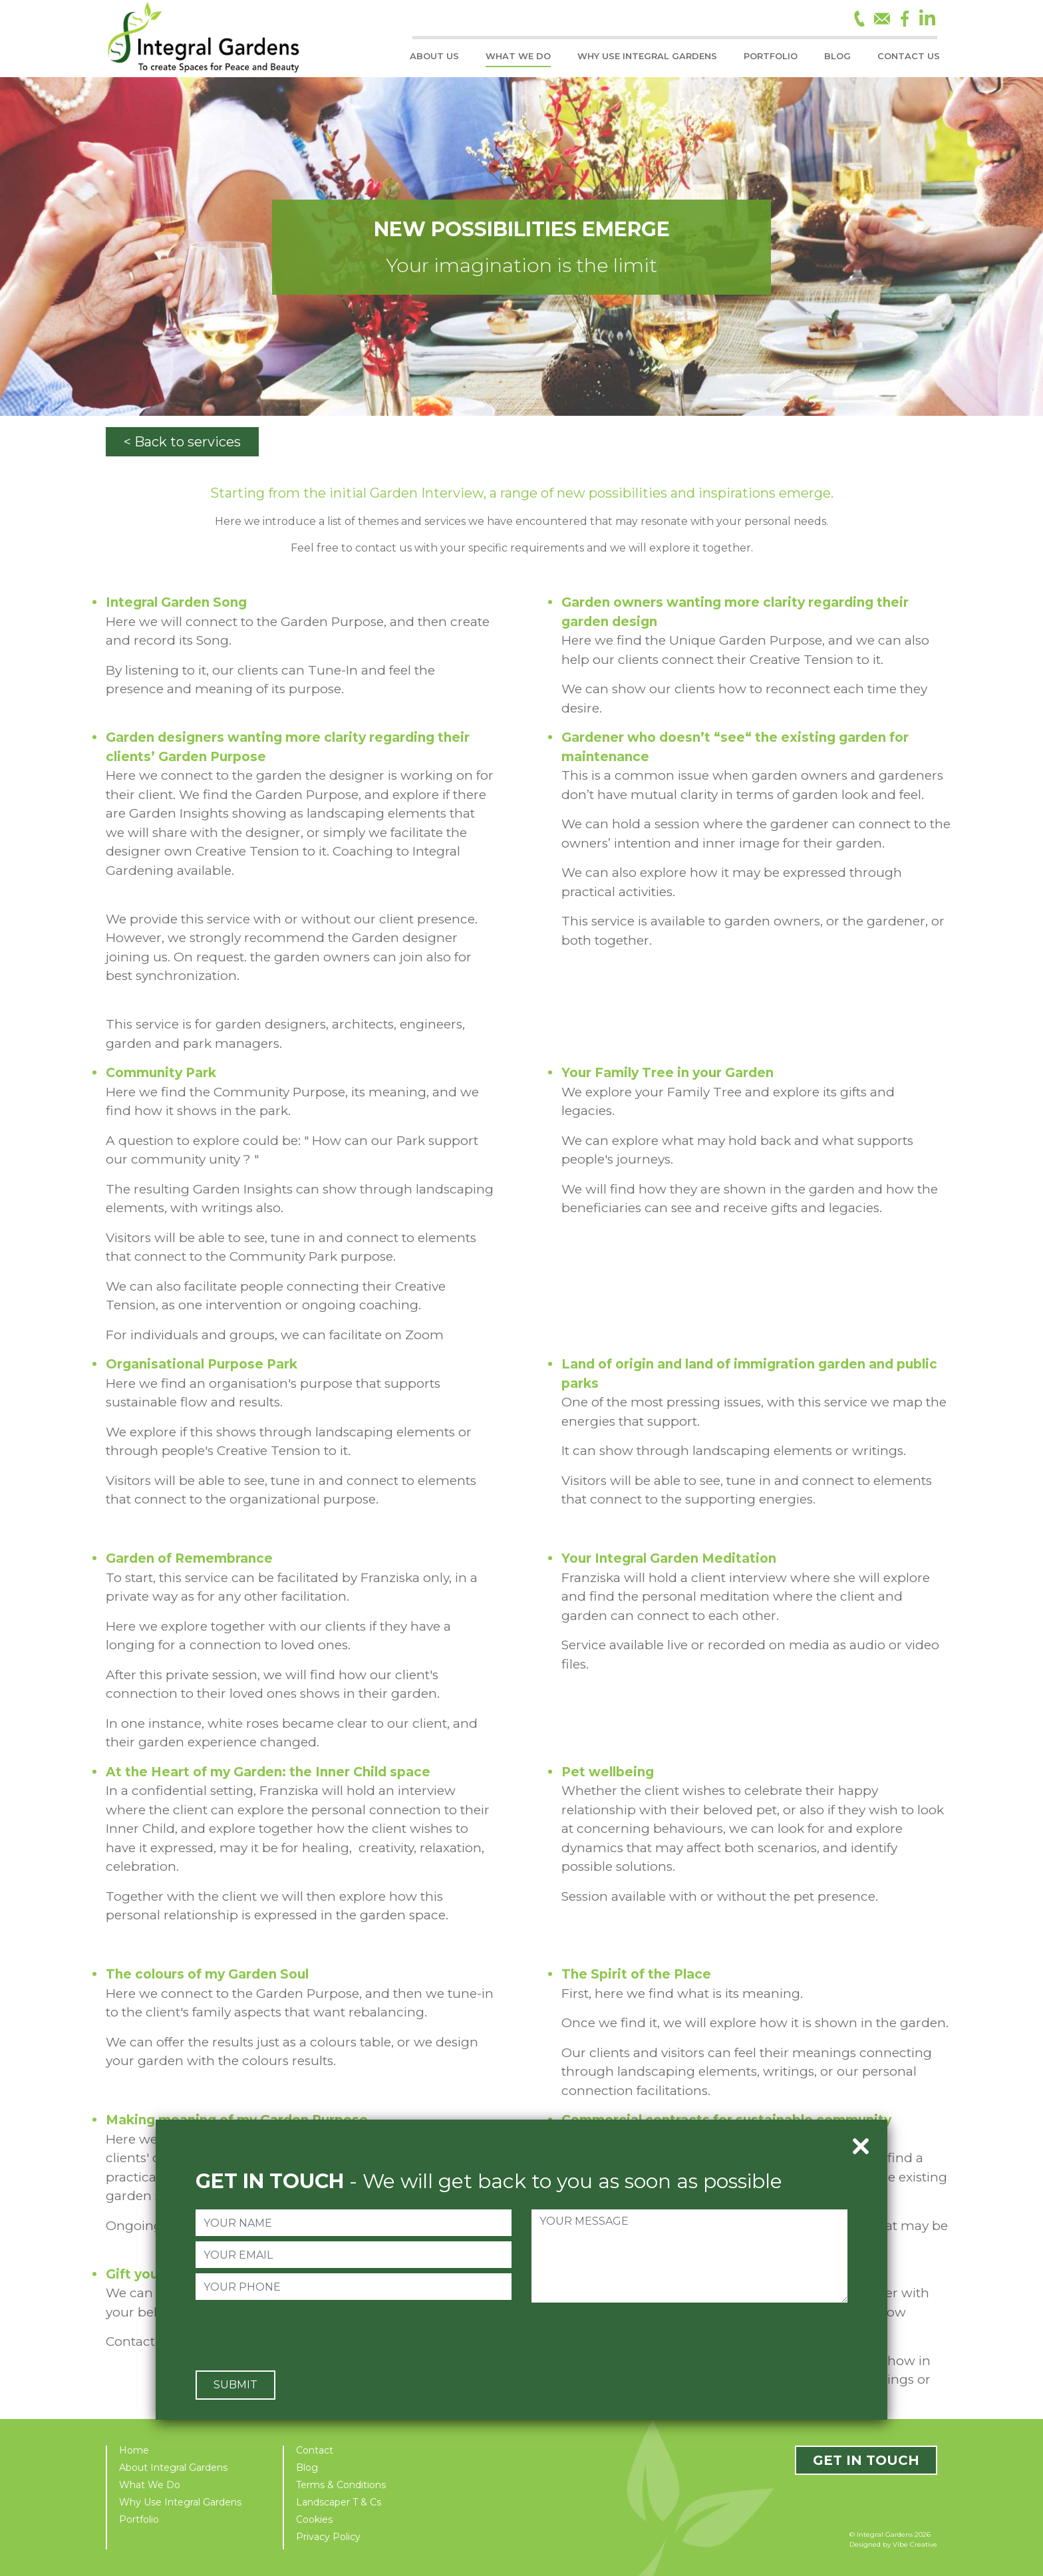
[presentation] (297, 2334)
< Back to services (182, 442)
